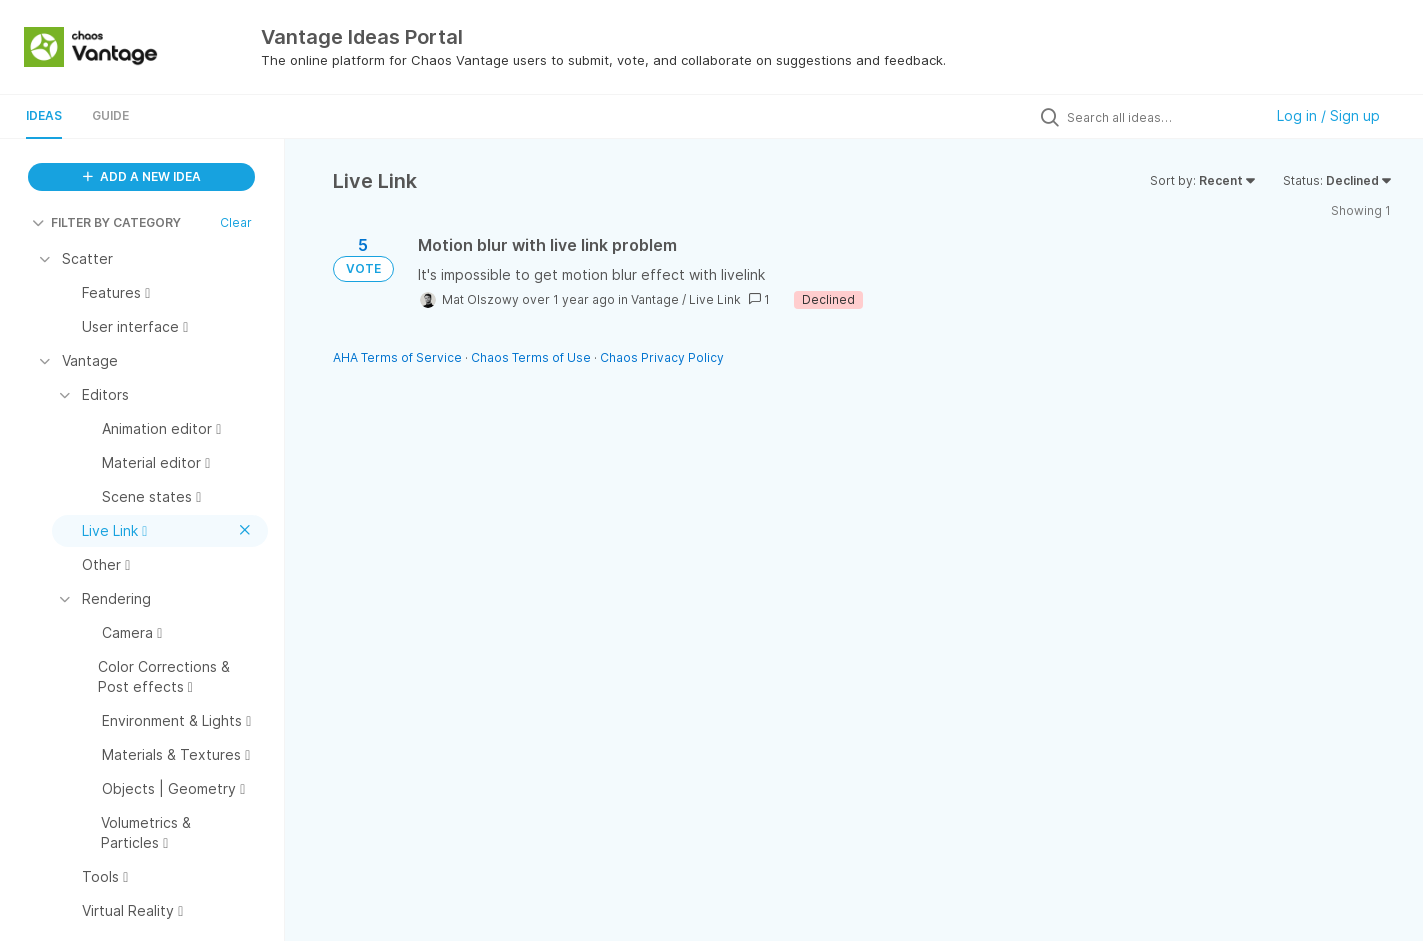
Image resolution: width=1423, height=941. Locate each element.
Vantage (655, 299)
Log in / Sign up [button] (1328, 115)
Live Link (715, 299)
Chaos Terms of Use (531, 357)
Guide (110, 115)
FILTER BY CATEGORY (106, 222)
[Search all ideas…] (1160, 117)
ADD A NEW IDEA (142, 176)
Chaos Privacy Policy (662, 357)
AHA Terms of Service (399, 357)
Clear (236, 222)
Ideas (44, 115)
